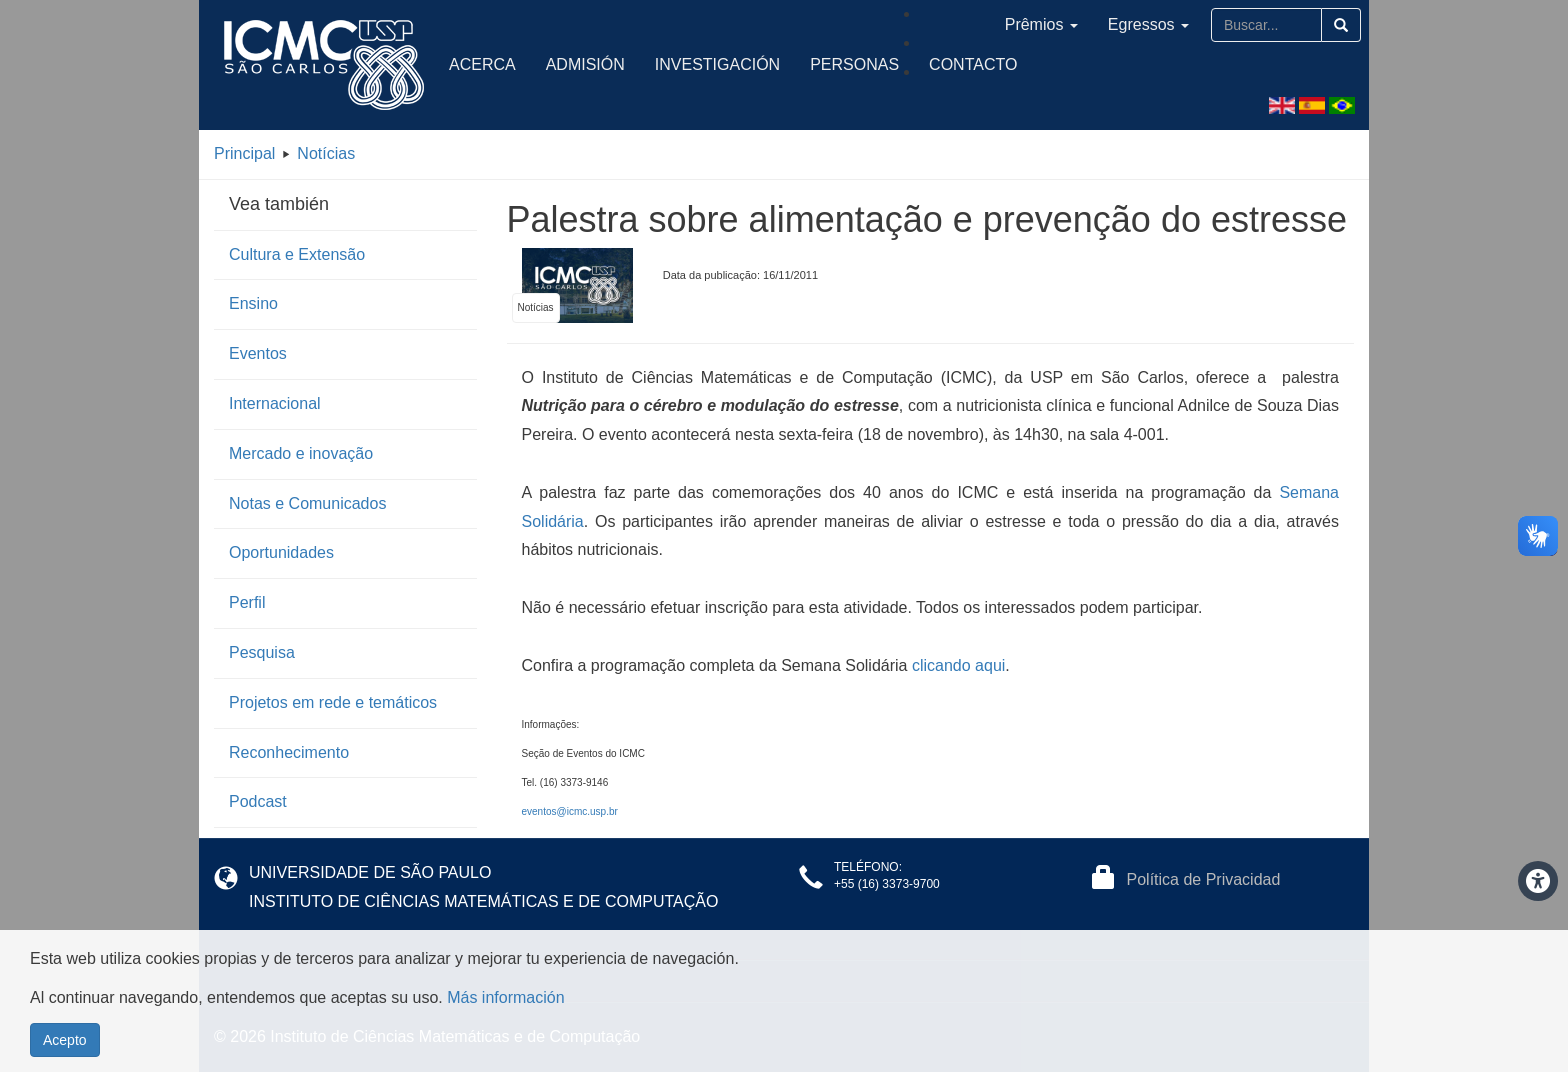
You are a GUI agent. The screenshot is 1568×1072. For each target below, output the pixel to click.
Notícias (326, 153)
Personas (854, 64)
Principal (244, 153)
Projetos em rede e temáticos (333, 702)
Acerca (482, 64)
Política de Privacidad (1204, 879)
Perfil (247, 602)
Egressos (1148, 24)
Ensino (253, 303)
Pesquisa (262, 652)
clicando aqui (958, 665)
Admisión (585, 64)
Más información (505, 1009)
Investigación (717, 64)
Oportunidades (281, 552)
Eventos (258, 353)
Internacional (275, 403)
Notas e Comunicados (307, 503)
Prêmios (1041, 24)
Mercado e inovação (301, 453)
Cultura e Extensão (297, 254)
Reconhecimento (289, 752)
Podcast (258, 801)
